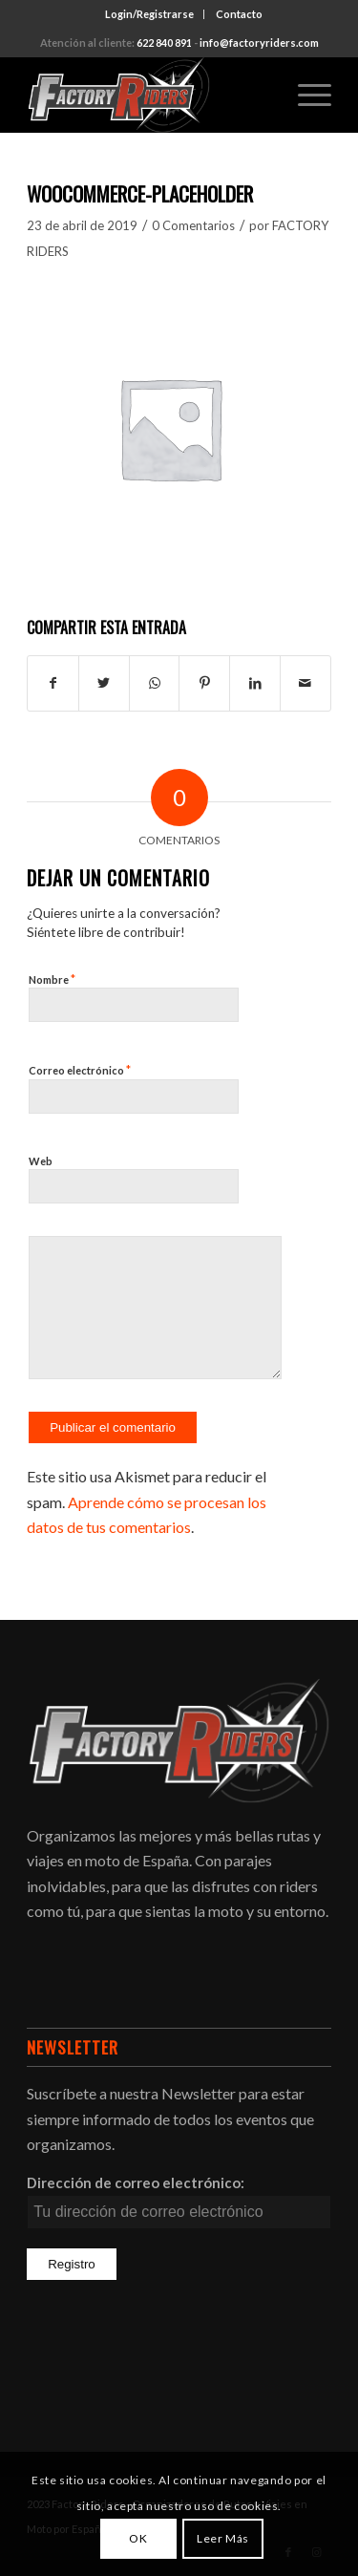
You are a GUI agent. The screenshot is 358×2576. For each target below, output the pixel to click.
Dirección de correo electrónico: (135, 2182)
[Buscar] (260, 94)
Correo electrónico (80, 1069)
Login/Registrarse (149, 14)
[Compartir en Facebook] (53, 683)
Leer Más (223, 2538)
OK (138, 2538)
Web (41, 1161)
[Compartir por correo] (305, 683)
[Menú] (305, 94)
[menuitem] (149, 14)
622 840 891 (164, 42)
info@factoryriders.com (259, 42)
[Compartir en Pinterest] (204, 683)
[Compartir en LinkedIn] (255, 683)
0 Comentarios (193, 225)
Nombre (52, 979)
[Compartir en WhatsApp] (154, 683)
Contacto (239, 14)
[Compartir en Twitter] (104, 683)
